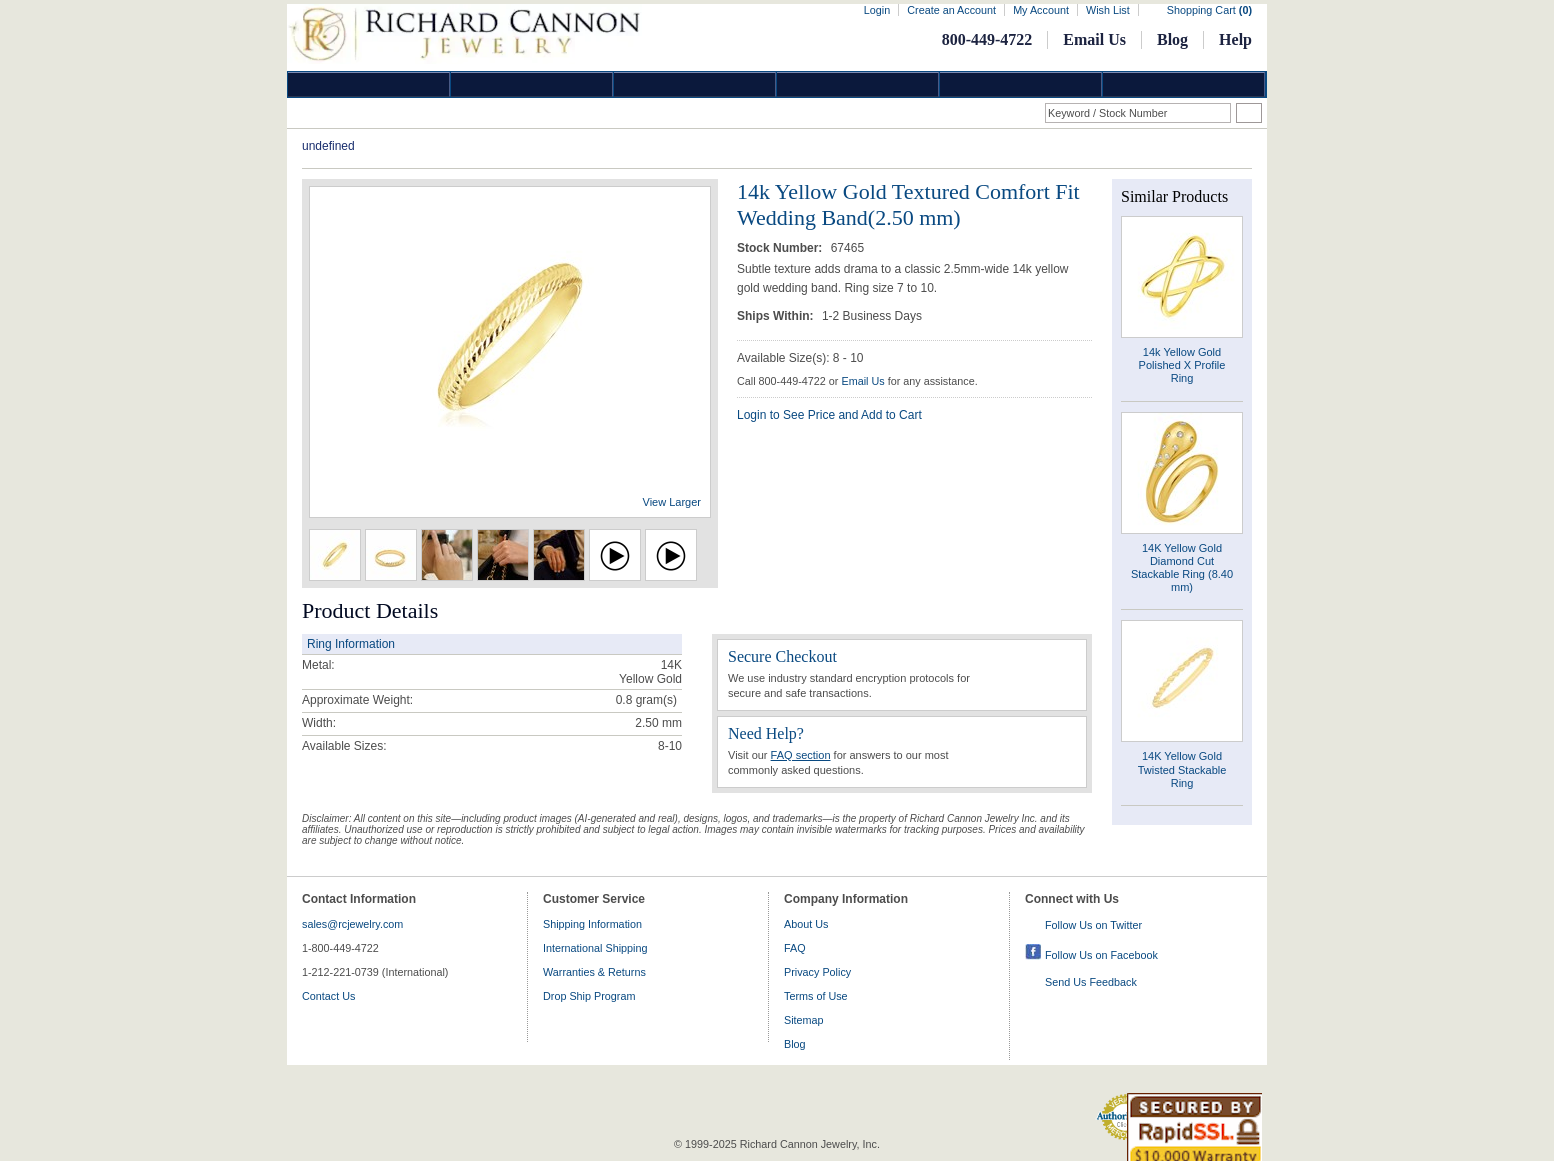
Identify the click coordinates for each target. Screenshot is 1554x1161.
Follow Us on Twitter (1093, 925)
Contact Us (328, 996)
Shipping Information (592, 924)
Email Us (1094, 39)
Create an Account (951, 10)
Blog (1172, 39)
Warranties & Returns (594, 972)
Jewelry (858, 84)
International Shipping (595, 948)
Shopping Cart (1209, 10)
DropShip (1184, 84)
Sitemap (804, 1020)
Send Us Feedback (1091, 982)
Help (1235, 39)
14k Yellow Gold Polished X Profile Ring (1182, 365)
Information (1021, 84)
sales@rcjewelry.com (352, 924)
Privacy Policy (817, 972)
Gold (532, 84)
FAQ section (801, 755)
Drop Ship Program (589, 996)
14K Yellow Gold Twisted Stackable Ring (1182, 769)
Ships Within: (777, 316)
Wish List (1108, 10)
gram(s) (646, 700)
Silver (695, 84)
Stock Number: (781, 248)
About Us (806, 924)
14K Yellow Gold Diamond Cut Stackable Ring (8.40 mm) (1182, 568)
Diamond (369, 84)
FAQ (795, 948)
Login (877, 10)
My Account (1041, 10)
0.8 (624, 700)
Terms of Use (816, 996)
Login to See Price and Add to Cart (829, 415)
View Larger (672, 502)
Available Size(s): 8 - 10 (800, 358)
